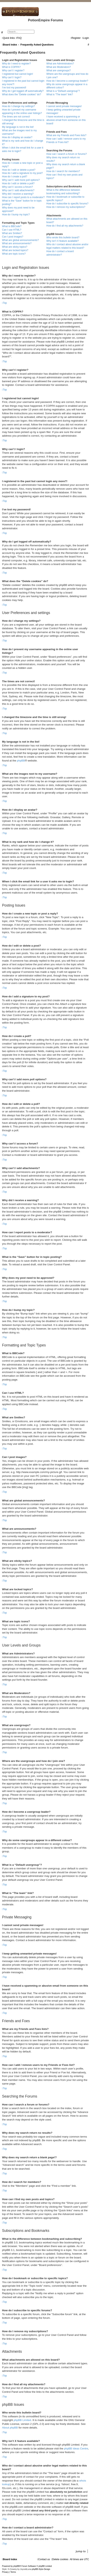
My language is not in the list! (18, 127)
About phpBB (10, 2427)
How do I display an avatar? (17, 137)
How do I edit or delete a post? (18, 169)
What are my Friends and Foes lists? (66, 135)
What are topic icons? (14, 253)
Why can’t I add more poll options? (21, 180)
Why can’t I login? (11, 77)
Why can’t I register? (13, 70)
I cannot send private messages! (64, 106)
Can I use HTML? (11, 229)
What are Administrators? (60, 63)
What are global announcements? (20, 240)
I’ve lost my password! (14, 87)
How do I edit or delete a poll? (18, 183)
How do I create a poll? (14, 176)
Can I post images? (12, 236)
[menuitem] (19, 38)
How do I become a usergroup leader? (67, 80)
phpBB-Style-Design (41, 2569)
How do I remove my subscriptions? (65, 207)
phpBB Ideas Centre (76, 2448)
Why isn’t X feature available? (62, 241)
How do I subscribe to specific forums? (67, 203)
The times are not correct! (16, 116)
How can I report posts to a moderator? (23, 197)
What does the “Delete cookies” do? (21, 94)
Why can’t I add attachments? (18, 190)
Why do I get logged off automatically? (23, 91)
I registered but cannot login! (17, 74)
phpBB (21, 760)
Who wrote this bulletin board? (62, 237)
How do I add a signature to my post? (22, 173)
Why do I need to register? (16, 63)
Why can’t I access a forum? (17, 186)
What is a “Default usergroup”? (63, 91)
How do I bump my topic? (16, 214)
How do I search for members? (63, 171)
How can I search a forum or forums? (66, 154)
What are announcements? (16, 243)
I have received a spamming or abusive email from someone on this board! (66, 120)
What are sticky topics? (14, 246)
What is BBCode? (11, 226)
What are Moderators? (58, 67)
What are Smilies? (12, 233)
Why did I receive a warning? (18, 193)
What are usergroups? (58, 70)
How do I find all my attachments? (64, 225)
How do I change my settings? (18, 106)
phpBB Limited (22, 2420)
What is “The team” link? (59, 94)
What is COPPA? (11, 67)
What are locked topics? (15, 250)
